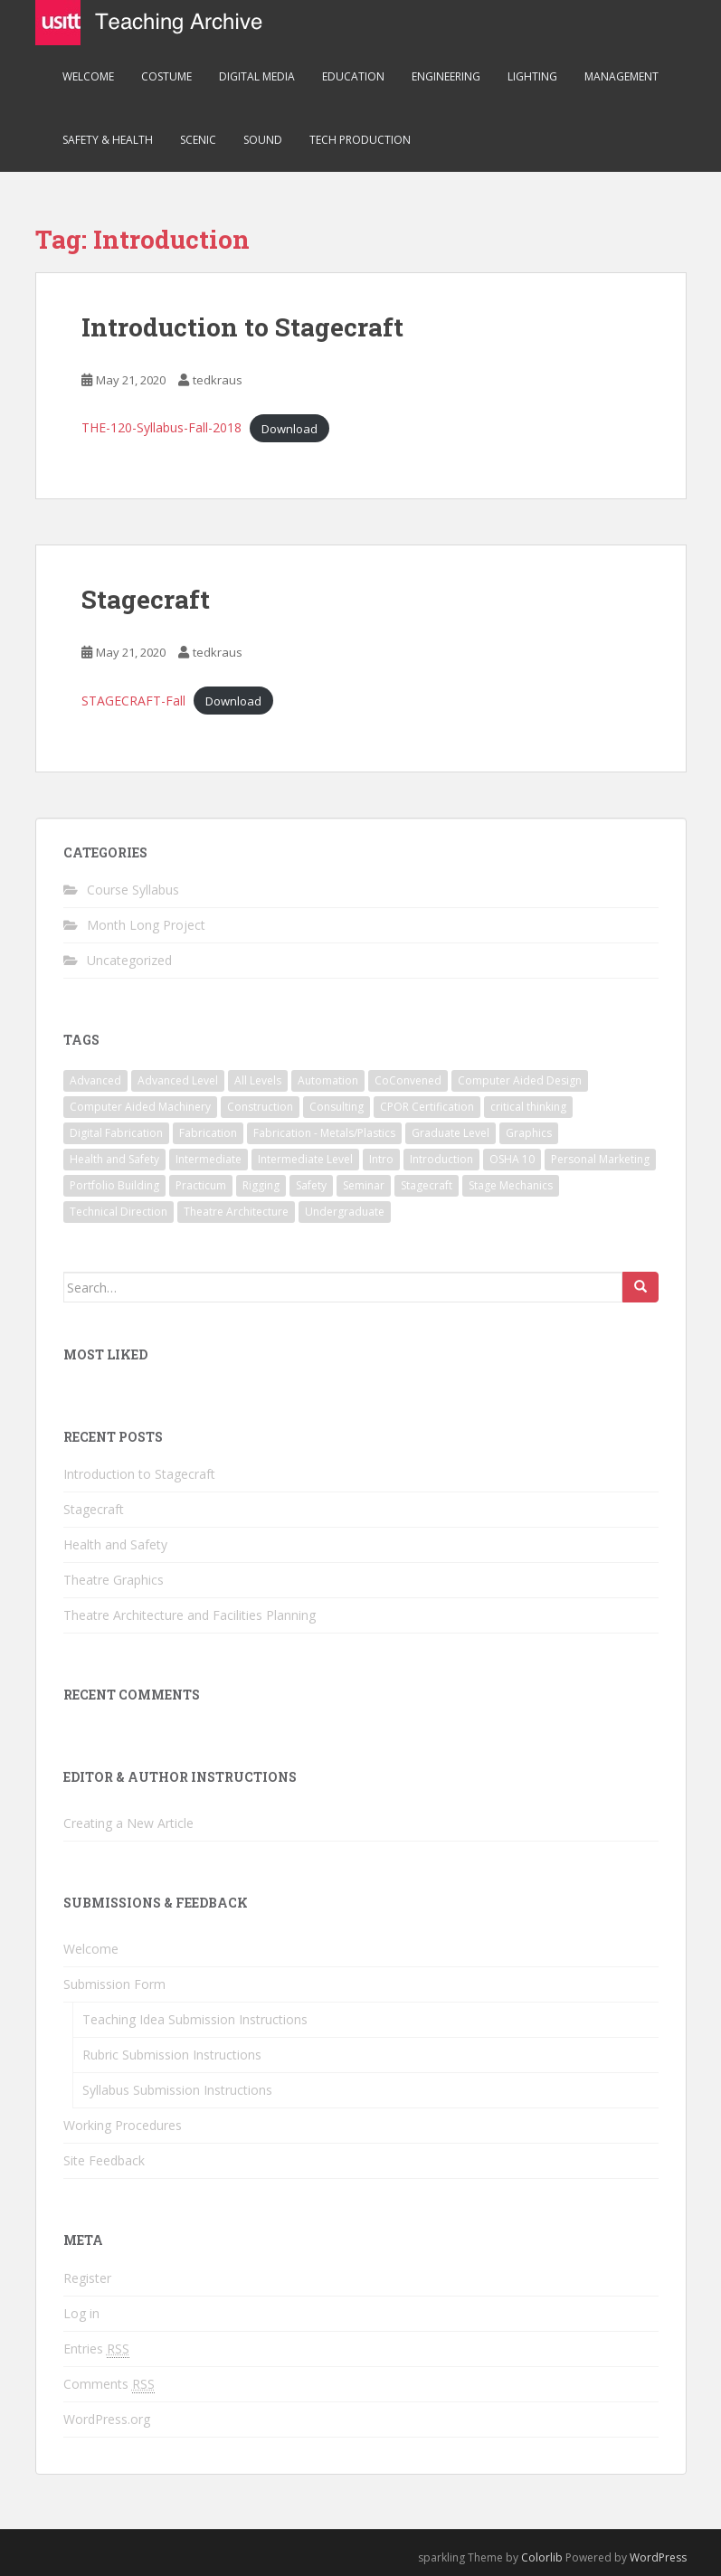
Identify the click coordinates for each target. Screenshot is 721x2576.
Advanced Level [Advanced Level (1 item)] (178, 1080)
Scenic (198, 139)
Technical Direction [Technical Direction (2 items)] (118, 1211)
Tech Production (360, 139)
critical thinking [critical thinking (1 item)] (528, 1106)
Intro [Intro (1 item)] (381, 1159)
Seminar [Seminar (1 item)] (363, 1185)
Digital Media (257, 76)
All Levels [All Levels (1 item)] (257, 1080)
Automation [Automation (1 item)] (328, 1080)
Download (289, 428)
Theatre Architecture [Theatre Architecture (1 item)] (236, 1211)
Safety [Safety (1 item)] (311, 1185)
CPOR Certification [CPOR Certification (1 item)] (427, 1106)
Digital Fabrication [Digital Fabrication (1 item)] (116, 1133)
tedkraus (217, 380)
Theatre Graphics (113, 1579)
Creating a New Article (128, 1823)
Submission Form (114, 1984)
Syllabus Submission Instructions (177, 2089)
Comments (109, 2384)
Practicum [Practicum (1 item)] (201, 1185)
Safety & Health (107, 139)
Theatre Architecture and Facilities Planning (189, 1615)
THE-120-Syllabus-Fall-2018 (161, 427)
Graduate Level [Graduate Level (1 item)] (450, 1133)
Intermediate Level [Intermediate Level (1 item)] (305, 1159)
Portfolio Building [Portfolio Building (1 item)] (114, 1185)
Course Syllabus (133, 889)
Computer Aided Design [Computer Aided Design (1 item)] (520, 1080)
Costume (166, 76)
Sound (262, 139)
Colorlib (542, 2557)
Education (353, 76)
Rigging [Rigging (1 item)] (261, 1185)
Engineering (446, 76)
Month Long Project (146, 924)
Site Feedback (104, 2160)
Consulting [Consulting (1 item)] (336, 1106)
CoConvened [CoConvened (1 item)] (408, 1080)
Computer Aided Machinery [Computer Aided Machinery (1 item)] (140, 1106)
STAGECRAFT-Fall (133, 700)
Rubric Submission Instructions (171, 2054)
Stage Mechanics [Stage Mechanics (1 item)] (511, 1185)
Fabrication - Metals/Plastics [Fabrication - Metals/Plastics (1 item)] (324, 1133)
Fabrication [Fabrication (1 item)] (208, 1133)
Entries (96, 2349)
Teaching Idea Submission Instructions (195, 2019)
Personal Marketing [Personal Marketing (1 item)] (600, 1159)
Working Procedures (122, 2125)
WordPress (658, 2557)
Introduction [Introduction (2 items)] (441, 1159)
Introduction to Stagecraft (242, 327)
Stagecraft (145, 599)
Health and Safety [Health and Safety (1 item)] (114, 1159)
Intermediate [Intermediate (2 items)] (209, 1159)
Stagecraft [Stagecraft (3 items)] (426, 1185)
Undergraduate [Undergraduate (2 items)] (344, 1211)
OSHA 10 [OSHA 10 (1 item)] (512, 1159)
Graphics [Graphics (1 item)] (529, 1133)
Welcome (88, 76)
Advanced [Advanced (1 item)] (95, 1080)
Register (87, 2278)
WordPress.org (106, 2419)
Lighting (532, 76)
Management (621, 76)
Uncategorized (129, 960)
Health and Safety (115, 1544)
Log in (81, 2313)
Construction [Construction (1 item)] (260, 1106)
